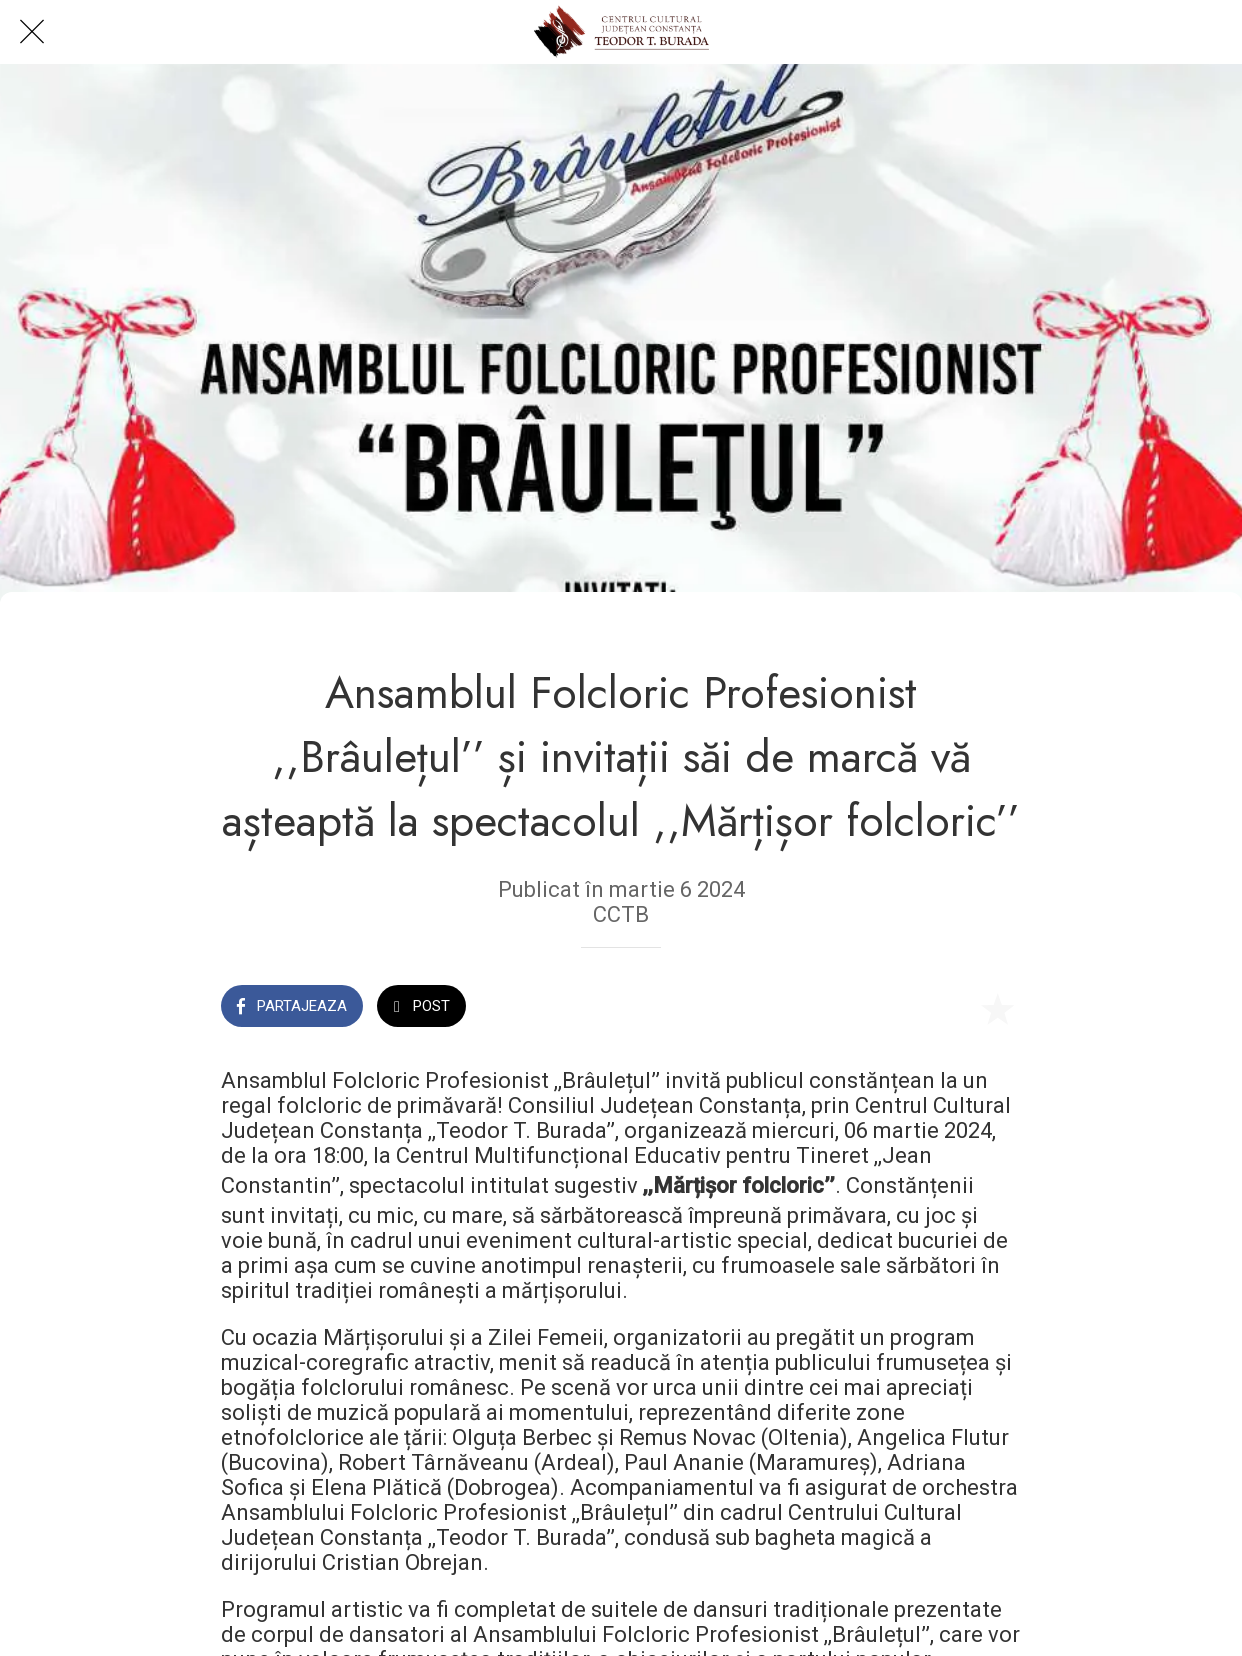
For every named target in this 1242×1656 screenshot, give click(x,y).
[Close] (32, 32)
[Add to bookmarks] (997, 1008)
